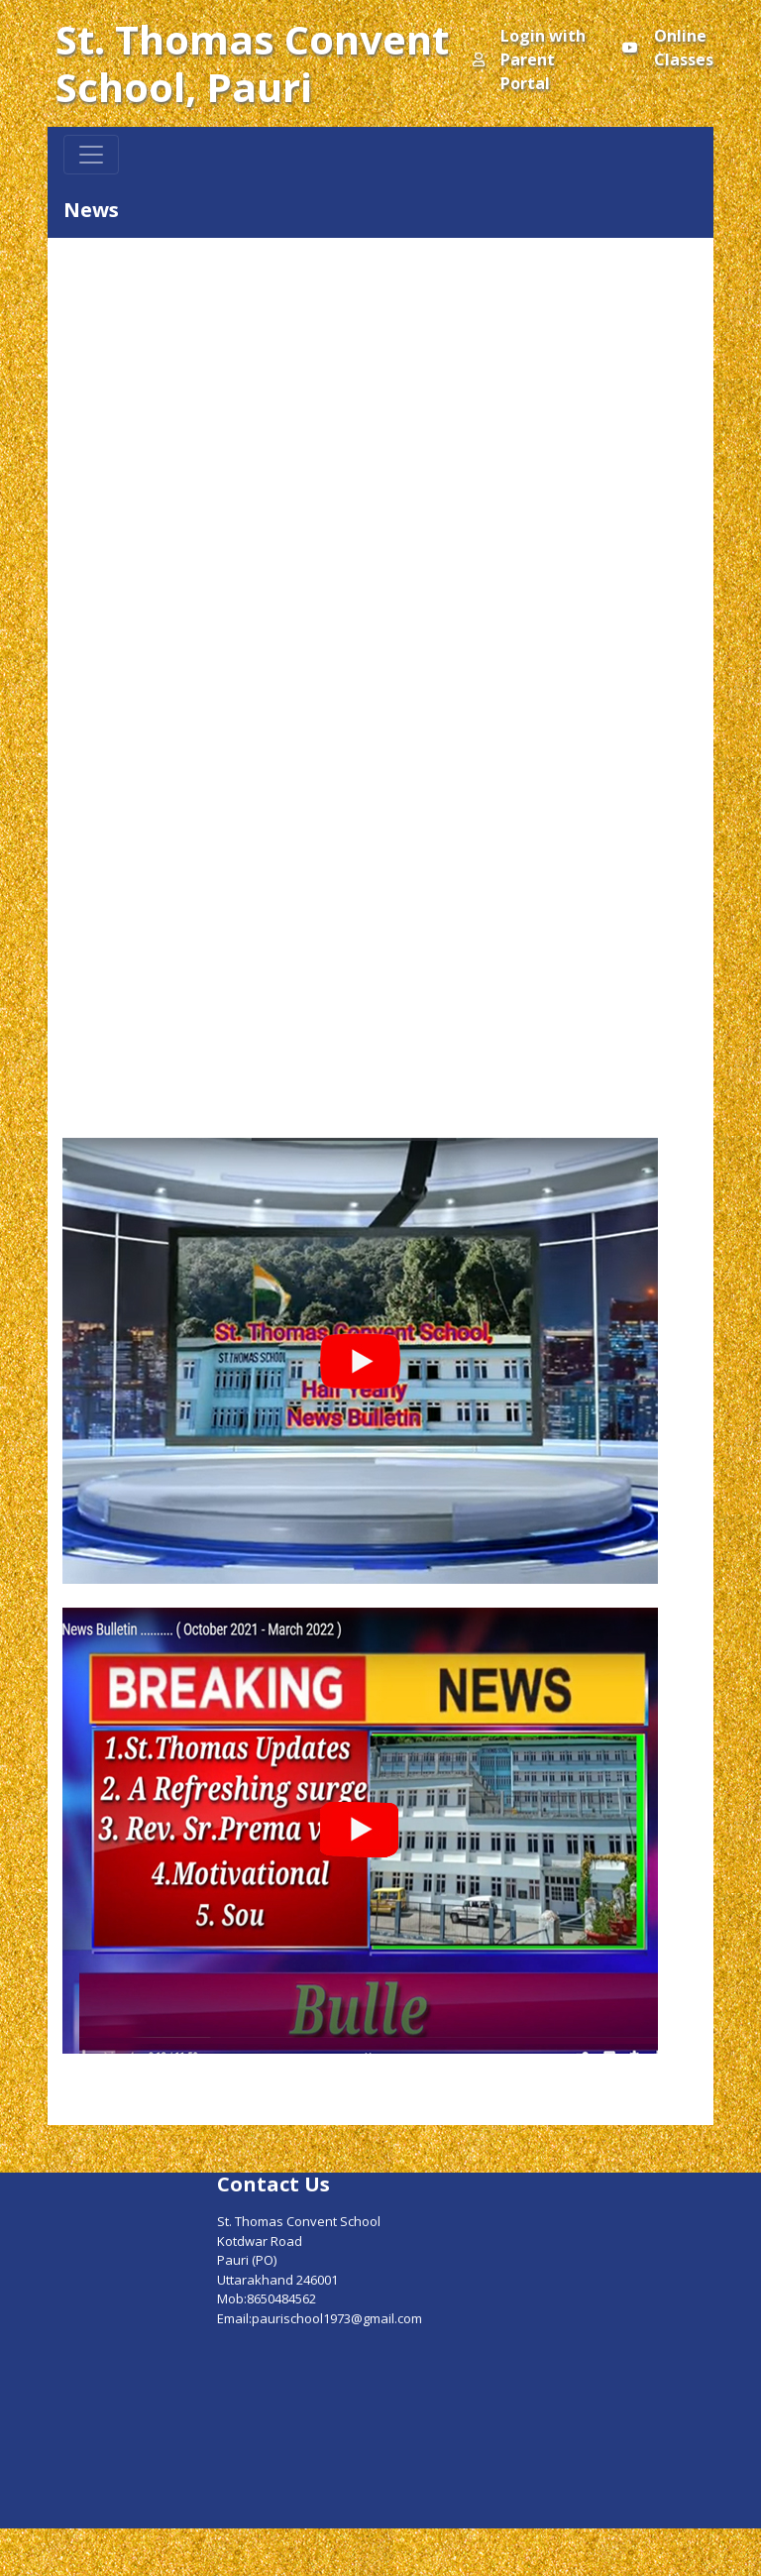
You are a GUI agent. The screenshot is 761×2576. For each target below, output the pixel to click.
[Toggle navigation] (91, 154)
